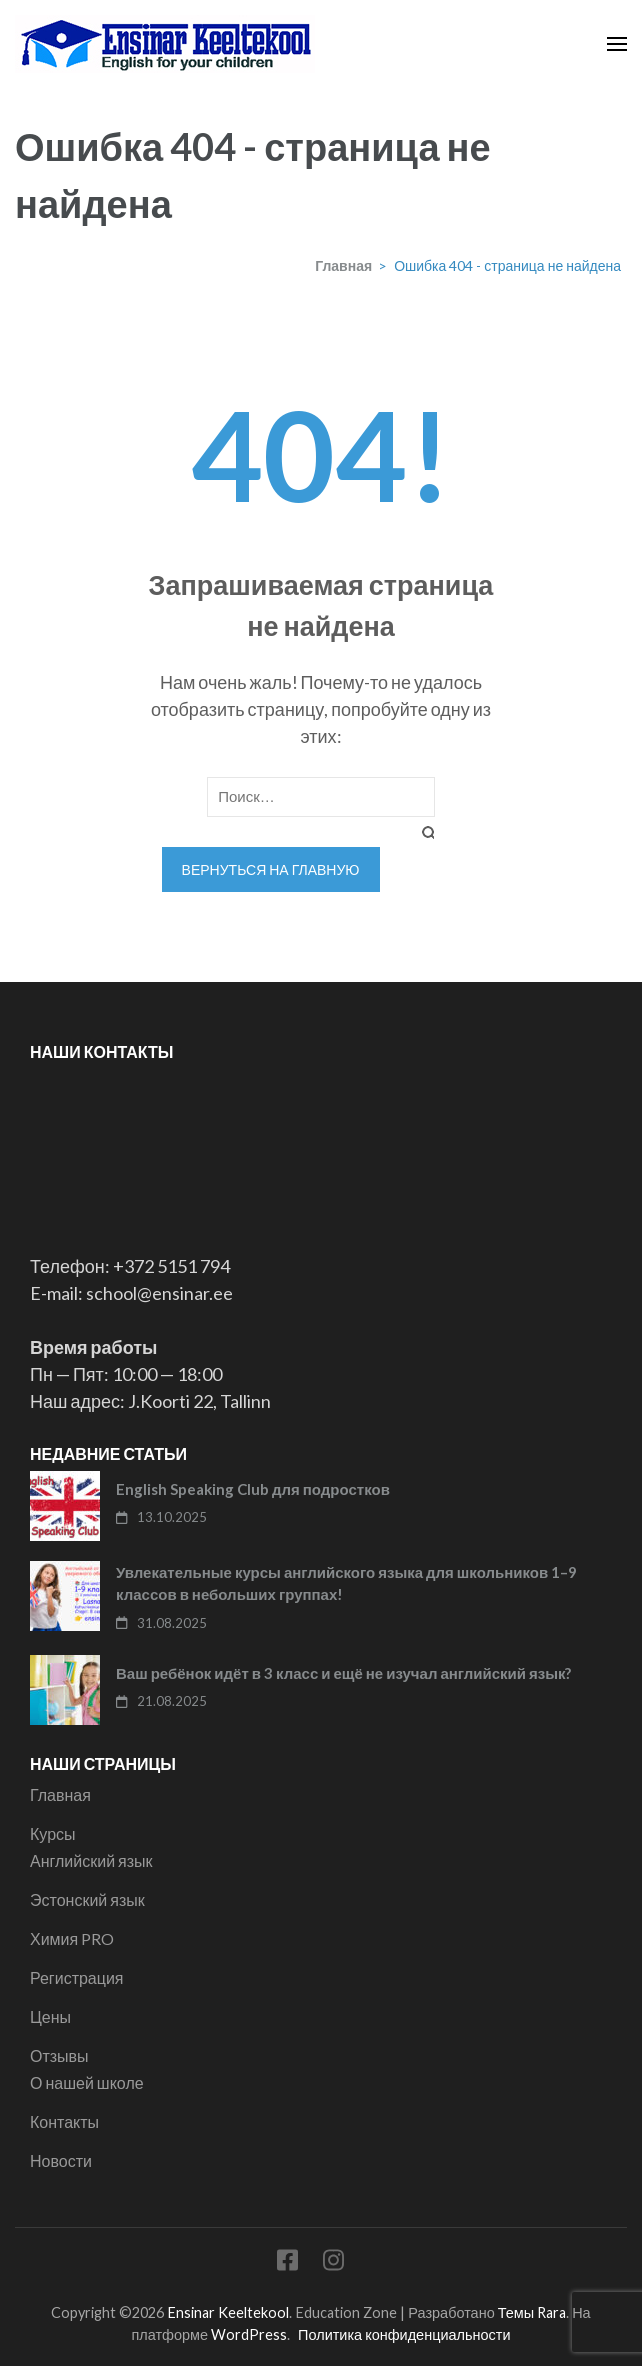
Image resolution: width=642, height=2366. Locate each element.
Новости (61, 2160)
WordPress (249, 2334)
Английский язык (91, 1860)
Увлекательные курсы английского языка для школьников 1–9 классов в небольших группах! (346, 1583)
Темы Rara (532, 2312)
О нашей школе (87, 2082)
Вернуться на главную (271, 869)
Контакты (64, 2121)
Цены (50, 2016)
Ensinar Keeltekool (228, 2312)
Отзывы (59, 2055)
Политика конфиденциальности (404, 2334)
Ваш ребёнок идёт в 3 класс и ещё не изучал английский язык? (343, 1673)
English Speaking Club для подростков (253, 1489)
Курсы (53, 1833)
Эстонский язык (87, 1899)
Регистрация (77, 1977)
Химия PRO (72, 1938)
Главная (60, 1794)
